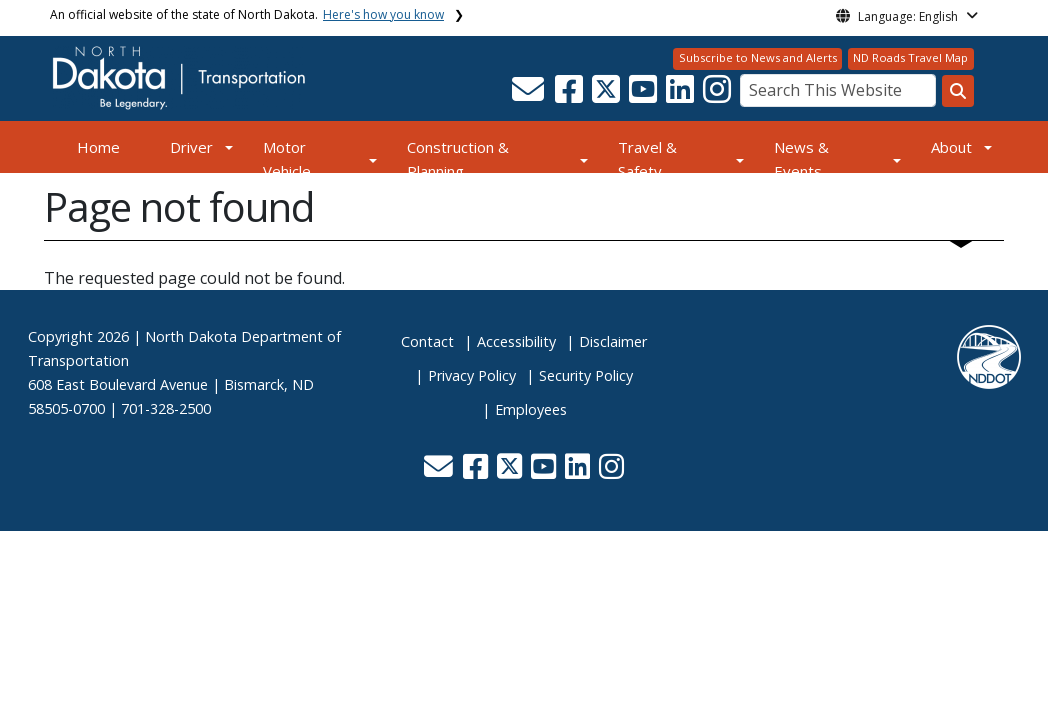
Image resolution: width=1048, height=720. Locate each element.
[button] (529, 95)
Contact (427, 341)
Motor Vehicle (287, 159)
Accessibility (516, 341)
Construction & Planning (458, 159)
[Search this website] (958, 91)
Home (98, 147)
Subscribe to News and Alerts (758, 57)
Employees (531, 409)
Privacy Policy (472, 375)
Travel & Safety (647, 159)
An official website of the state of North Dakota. (247, 14)
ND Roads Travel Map (910, 57)
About (951, 147)
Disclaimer (613, 341)
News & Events (801, 159)
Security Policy (586, 375)
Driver (191, 147)
